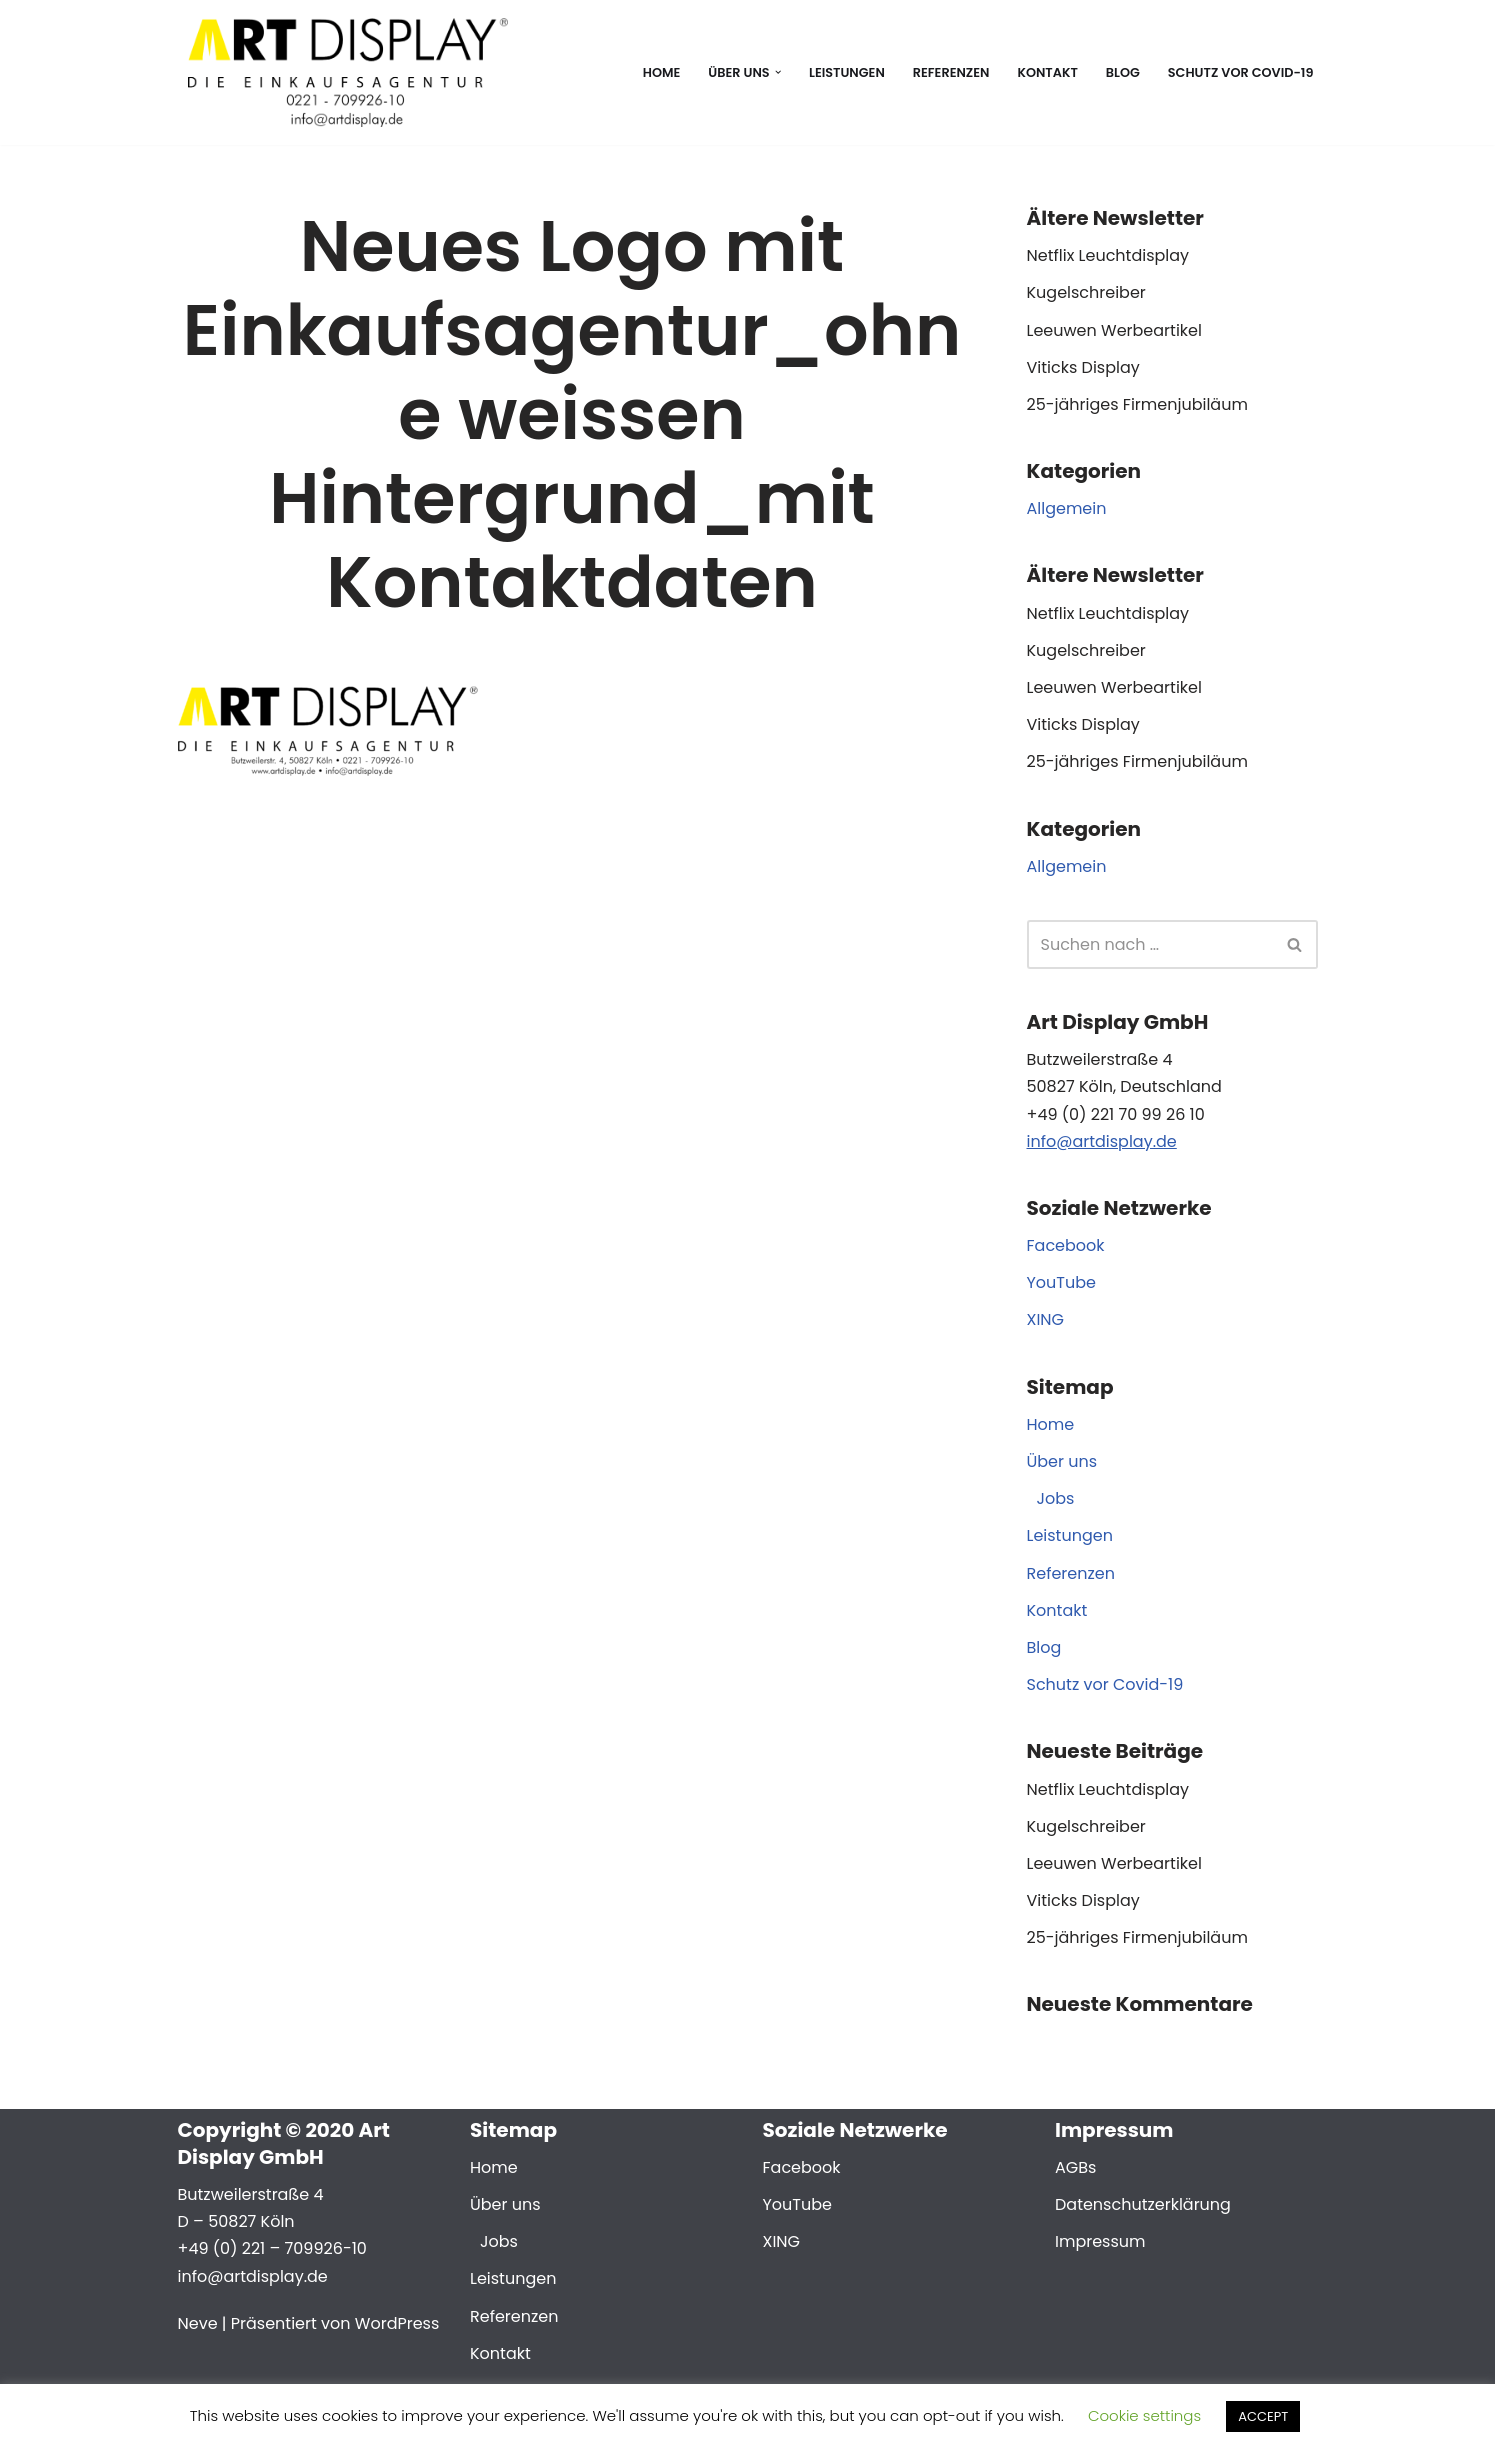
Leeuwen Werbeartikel (1114, 330)
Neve (198, 2323)
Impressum (1100, 2241)
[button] (778, 72)
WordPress (397, 2323)
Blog (1123, 72)
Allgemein (1067, 508)
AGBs (1075, 2167)
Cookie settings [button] (1144, 2415)
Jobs (1056, 1498)
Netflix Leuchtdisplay (1108, 255)
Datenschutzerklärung (1143, 2204)
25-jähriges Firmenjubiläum (1137, 404)
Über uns (1062, 1461)
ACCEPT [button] (1263, 2416)
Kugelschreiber (1086, 292)
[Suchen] (1150, 944)
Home (662, 72)
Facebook (1066, 1245)
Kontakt (1047, 72)
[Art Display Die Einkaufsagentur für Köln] (343, 72)
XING (1046, 1319)
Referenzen (951, 72)
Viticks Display (1083, 367)
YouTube (1061, 1282)
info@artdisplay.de (1102, 1141)
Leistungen (847, 72)
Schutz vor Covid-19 (1241, 72)
